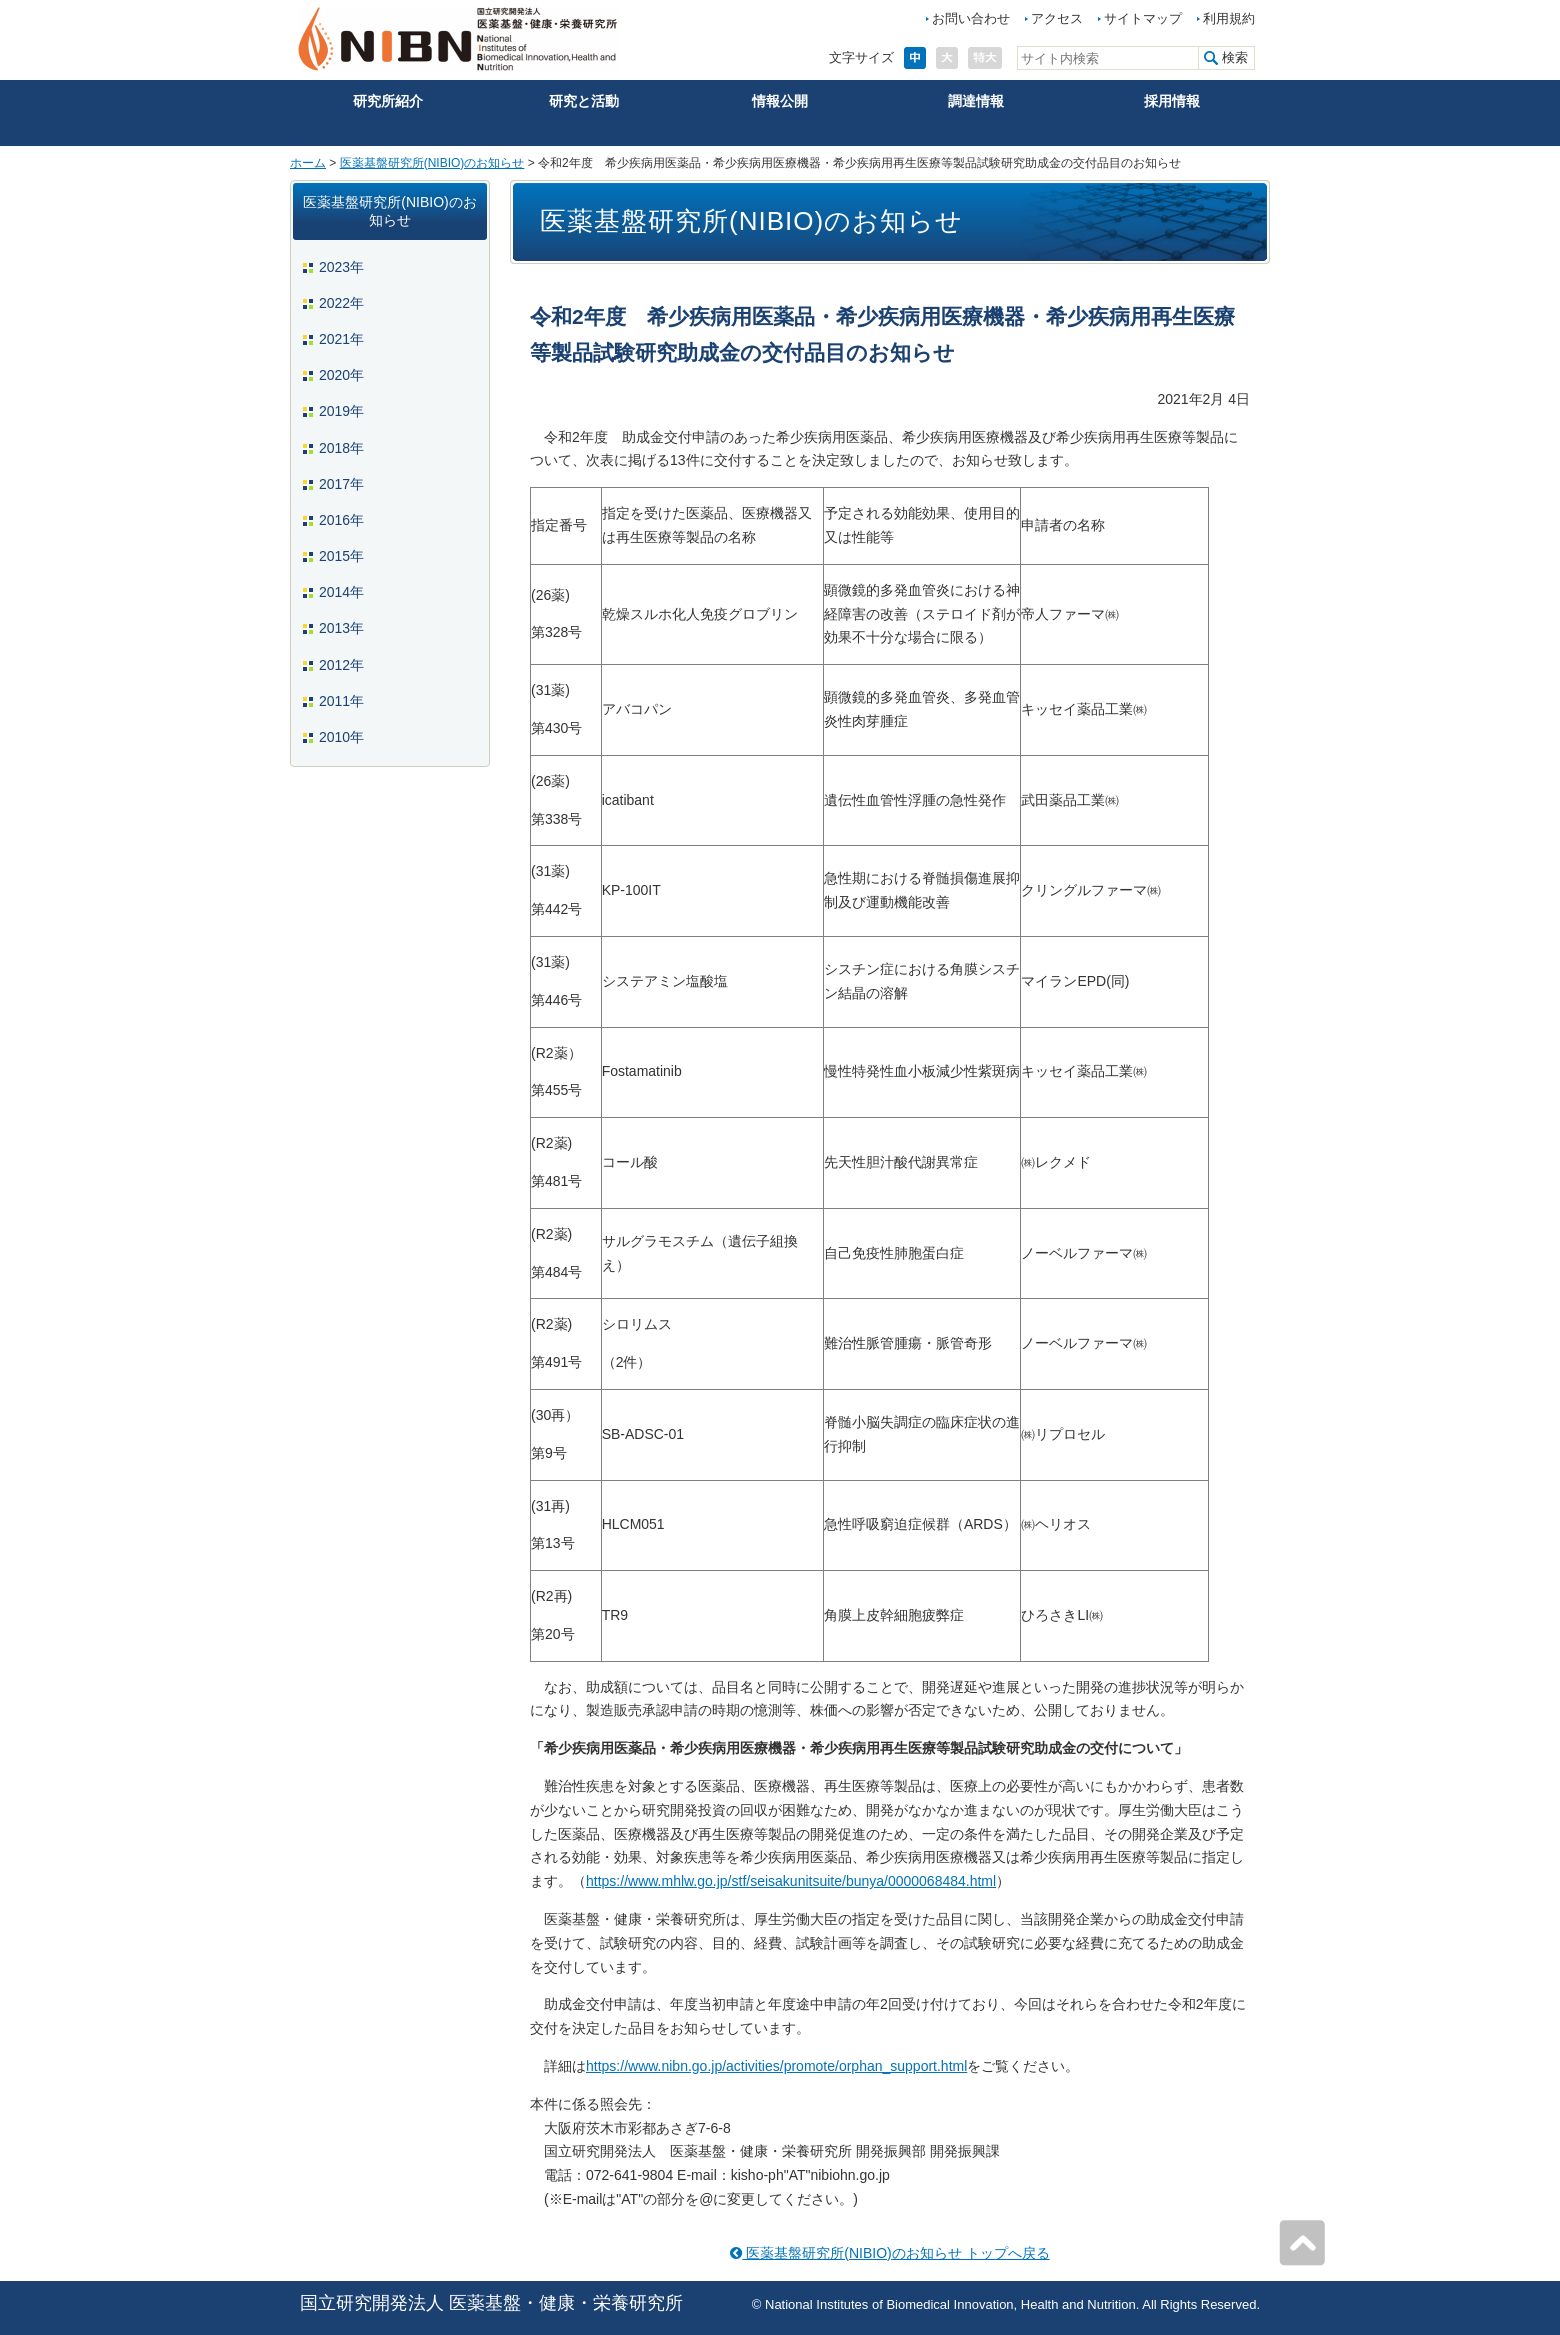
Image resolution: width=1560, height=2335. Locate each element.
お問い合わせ (971, 18)
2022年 (341, 303)
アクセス (1057, 18)
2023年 (341, 267)
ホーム (308, 163)
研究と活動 (584, 101)
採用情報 (1172, 101)
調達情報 (976, 101)
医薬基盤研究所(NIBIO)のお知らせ (432, 163)
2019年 (341, 411)
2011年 (341, 701)
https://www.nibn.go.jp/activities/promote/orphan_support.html (776, 2066)
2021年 (341, 339)
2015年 (341, 556)
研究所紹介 (388, 101)
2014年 (341, 592)
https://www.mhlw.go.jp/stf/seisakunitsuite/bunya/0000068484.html (791, 1881)
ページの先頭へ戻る (1302, 2243)
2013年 (341, 628)
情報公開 (780, 101)
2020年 (341, 375)
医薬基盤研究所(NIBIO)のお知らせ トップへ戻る (889, 2253)
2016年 (341, 520)
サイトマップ (1143, 18)
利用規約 (1229, 18)
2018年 (341, 448)
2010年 (341, 737)
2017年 (341, 484)
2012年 (341, 665)
